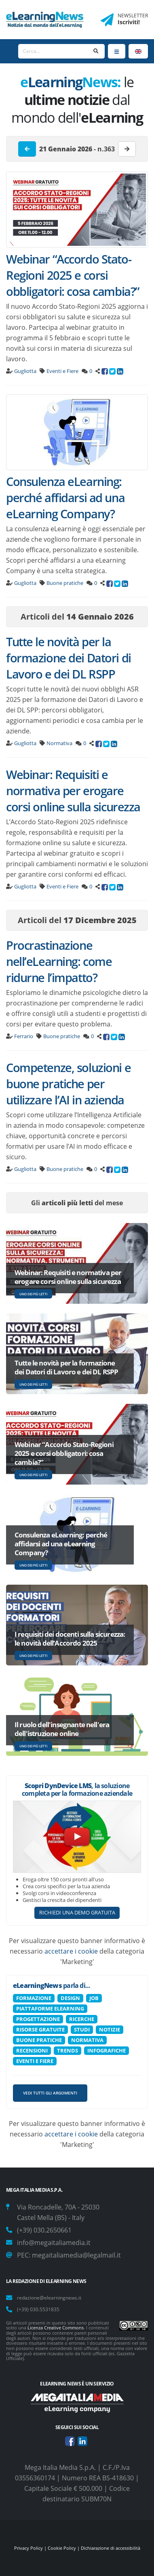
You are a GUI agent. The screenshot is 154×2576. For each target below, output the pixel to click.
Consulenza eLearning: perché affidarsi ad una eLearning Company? (65, 497)
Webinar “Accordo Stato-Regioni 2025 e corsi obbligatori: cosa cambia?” (72, 275)
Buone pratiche (64, 582)
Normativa (59, 743)
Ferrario (23, 1036)
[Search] (53, 51)
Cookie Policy (62, 2548)
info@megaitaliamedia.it (54, 2242)
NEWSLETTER (133, 16)
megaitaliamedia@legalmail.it (76, 2255)
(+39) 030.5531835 (38, 2309)
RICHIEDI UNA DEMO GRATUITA (77, 1912)
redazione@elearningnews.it (49, 2297)
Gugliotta (25, 371)
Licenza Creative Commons (55, 2328)
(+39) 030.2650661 (44, 2230)
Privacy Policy (28, 2548)
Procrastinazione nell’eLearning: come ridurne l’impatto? (59, 961)
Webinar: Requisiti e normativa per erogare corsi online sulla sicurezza (73, 791)
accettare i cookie (71, 1951)
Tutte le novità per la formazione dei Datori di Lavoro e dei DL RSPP (68, 658)
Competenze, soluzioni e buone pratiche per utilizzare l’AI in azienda (68, 1084)
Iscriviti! (129, 22)
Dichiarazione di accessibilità (110, 2548)
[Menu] (116, 51)
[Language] (138, 51)
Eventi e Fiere (62, 371)
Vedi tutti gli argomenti (50, 2093)
